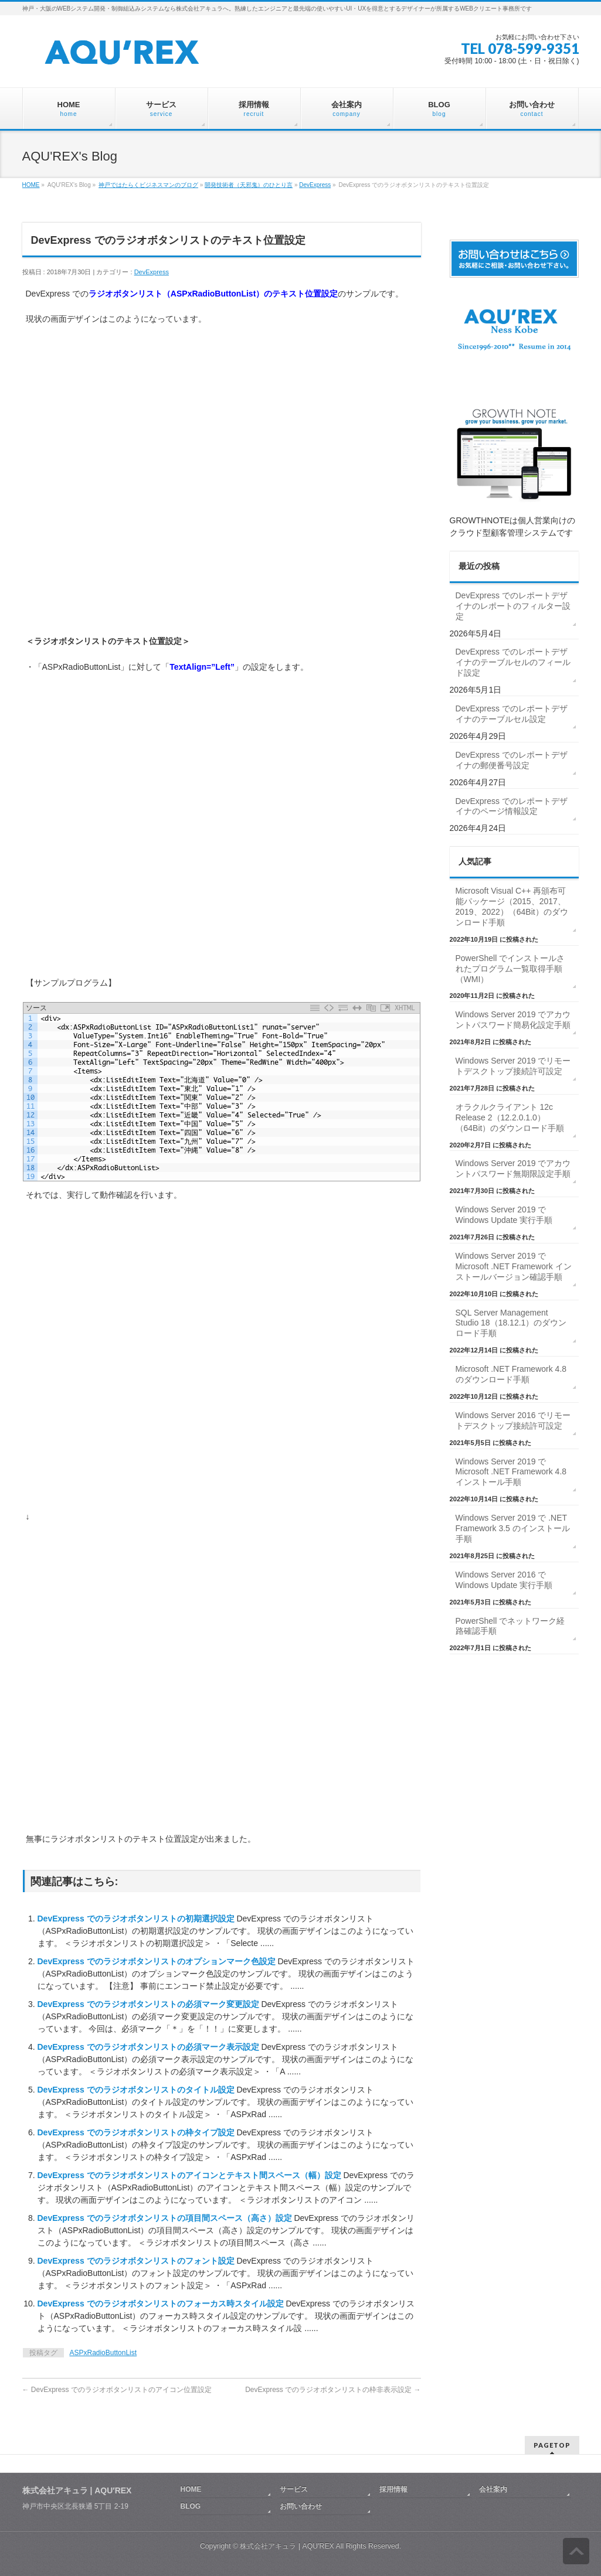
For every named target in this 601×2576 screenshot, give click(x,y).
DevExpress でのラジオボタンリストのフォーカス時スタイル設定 (162, 2303)
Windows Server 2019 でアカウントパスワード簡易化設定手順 (513, 1020)
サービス (294, 2489)
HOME (31, 185)
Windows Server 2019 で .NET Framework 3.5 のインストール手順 (513, 1528)
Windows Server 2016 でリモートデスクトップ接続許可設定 (513, 1420)
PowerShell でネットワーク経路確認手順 (510, 1626)
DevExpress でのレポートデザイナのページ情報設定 (512, 806)
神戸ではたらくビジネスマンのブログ (148, 185)
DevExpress (315, 185)
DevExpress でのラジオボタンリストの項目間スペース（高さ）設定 (166, 2218)
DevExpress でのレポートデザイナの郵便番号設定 (512, 760)
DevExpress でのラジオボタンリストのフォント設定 (137, 2260)
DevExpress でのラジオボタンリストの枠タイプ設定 (137, 2132)
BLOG (191, 2506)
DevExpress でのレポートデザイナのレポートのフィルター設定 (513, 606)
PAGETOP (552, 2445)
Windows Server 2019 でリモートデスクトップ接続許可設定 (513, 1066)
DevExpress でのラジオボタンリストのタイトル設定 (137, 2089)
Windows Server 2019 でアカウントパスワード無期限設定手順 (513, 1168)
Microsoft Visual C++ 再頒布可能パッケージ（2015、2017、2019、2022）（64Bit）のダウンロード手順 (512, 906)
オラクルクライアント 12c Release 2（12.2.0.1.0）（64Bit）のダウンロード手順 (510, 1117)
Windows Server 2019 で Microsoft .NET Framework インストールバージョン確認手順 (514, 1266)
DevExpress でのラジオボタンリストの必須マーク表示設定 (150, 2047)
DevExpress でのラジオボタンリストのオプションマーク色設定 (158, 1961)
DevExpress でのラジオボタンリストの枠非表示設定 (332, 2390)
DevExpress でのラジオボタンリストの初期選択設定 (137, 1918)
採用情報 (393, 2489)
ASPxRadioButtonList (103, 2353)
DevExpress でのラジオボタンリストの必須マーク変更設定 (150, 2004)
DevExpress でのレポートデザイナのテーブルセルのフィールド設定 (513, 662)
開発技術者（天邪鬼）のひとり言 (249, 185)
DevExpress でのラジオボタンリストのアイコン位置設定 (117, 2390)
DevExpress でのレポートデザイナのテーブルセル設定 (512, 714)
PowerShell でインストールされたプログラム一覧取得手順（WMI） (510, 968)
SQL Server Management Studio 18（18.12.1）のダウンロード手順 (511, 1323)
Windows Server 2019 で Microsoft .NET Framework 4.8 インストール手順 (511, 1472)
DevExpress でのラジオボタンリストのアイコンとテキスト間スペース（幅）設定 (191, 2175)
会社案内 (493, 2489)
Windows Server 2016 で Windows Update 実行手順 (504, 1580)
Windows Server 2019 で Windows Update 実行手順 (504, 1215)
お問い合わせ (301, 2506)
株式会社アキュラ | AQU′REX (287, 2546)
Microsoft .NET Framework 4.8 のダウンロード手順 (511, 1374)
